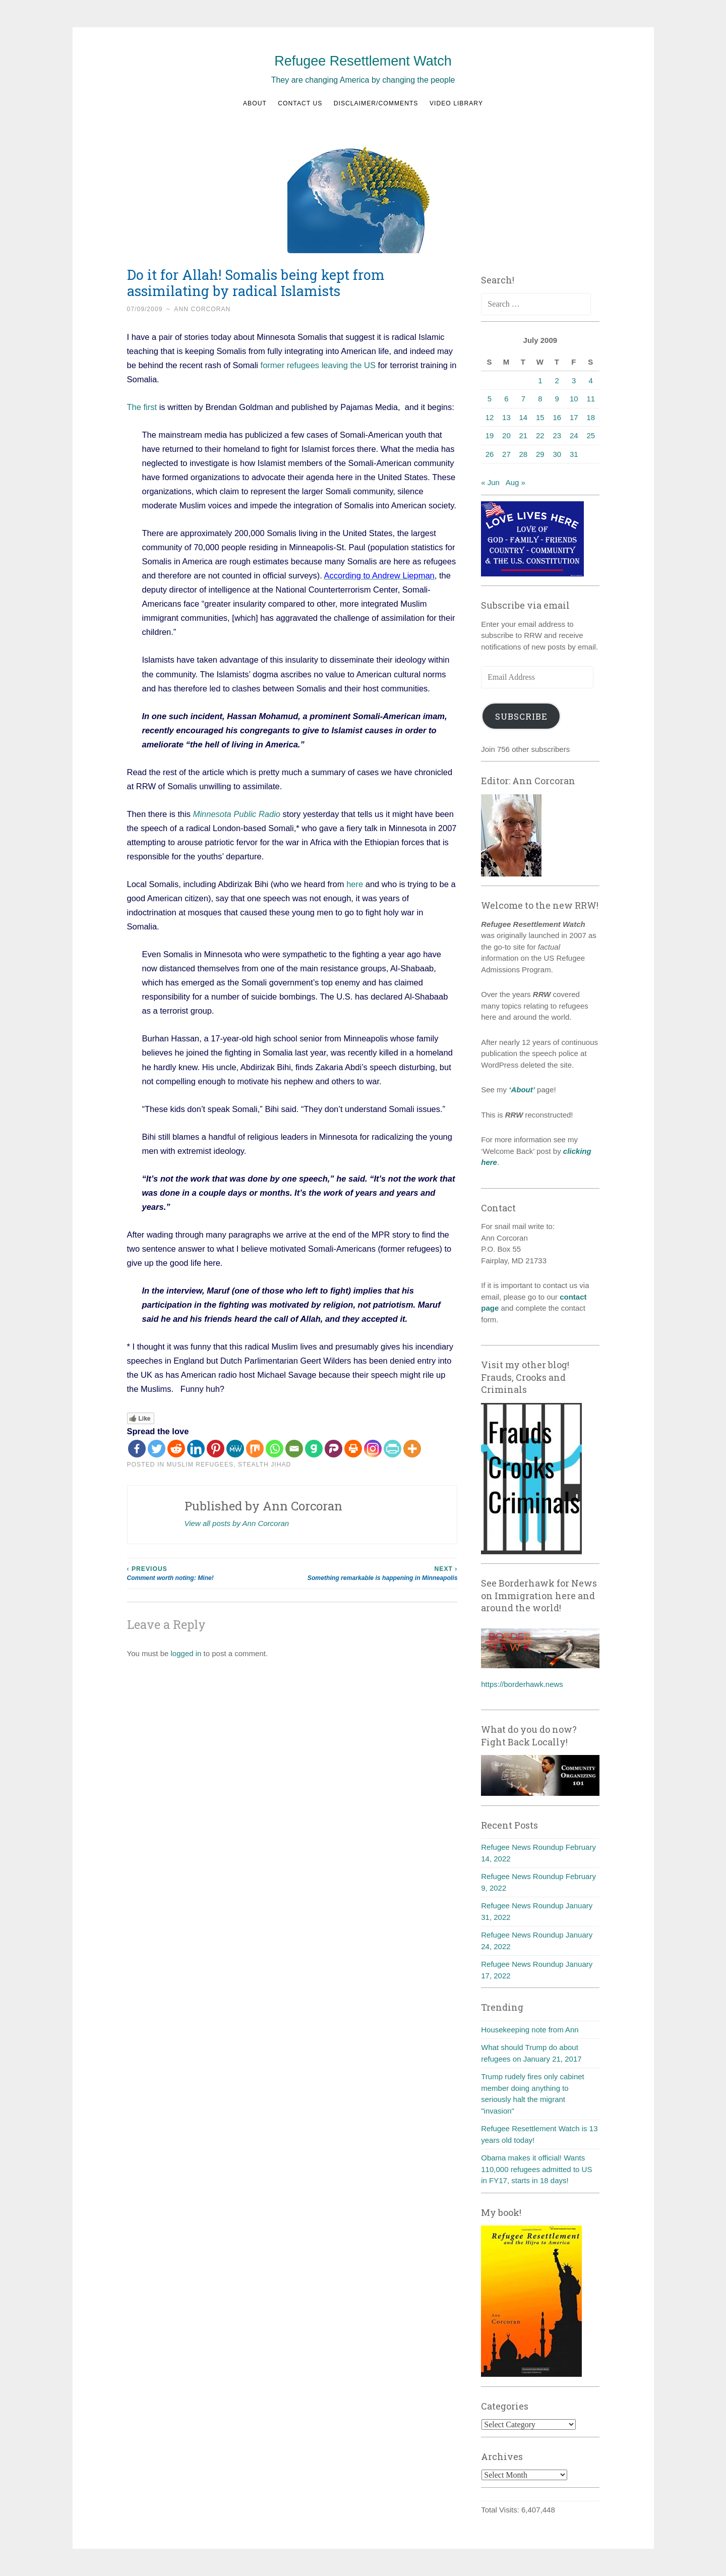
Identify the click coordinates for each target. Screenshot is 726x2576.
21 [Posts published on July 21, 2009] (523, 435)
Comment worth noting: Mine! (209, 1573)
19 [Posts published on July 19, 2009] (490, 435)
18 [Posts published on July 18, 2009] (590, 417)
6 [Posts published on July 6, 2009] (506, 398)
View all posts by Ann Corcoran (237, 1523)
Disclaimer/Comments (376, 103)
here (354, 884)
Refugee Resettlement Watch (363, 61)
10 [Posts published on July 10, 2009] (574, 398)
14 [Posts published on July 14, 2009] (523, 417)
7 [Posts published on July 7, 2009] (523, 398)
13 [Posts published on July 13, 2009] (506, 417)
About (255, 103)
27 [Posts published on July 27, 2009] (506, 454)
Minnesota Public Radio (236, 813)
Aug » (515, 482)
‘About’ (521, 1089)
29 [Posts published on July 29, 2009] (540, 454)
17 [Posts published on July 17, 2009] (574, 417)
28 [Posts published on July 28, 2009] (523, 454)
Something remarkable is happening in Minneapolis (374, 1573)
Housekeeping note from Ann (529, 2029)
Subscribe (521, 716)
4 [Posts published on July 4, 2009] (591, 380)
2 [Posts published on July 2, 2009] (557, 380)
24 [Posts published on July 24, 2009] (574, 435)
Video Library (456, 103)
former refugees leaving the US (319, 365)
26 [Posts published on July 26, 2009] (490, 454)
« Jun (490, 482)
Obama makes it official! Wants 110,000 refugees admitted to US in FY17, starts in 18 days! (536, 2169)
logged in (186, 1653)
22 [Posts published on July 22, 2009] (540, 435)
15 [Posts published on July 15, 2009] (540, 417)
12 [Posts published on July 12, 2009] (490, 417)
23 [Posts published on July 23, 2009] (557, 435)
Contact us (300, 103)
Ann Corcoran (202, 309)
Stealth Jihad (264, 1464)
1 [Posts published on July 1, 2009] (540, 380)
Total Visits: (501, 2509)
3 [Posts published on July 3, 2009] (574, 380)
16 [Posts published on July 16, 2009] (557, 417)
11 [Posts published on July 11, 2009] (590, 398)
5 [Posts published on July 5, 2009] (490, 398)
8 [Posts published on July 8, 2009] (540, 398)
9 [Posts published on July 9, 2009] (557, 398)
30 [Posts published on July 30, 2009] (557, 454)
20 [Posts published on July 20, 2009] (506, 435)
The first (142, 407)
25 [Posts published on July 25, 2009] (590, 435)
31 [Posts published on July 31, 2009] (574, 454)
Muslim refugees (199, 1464)
